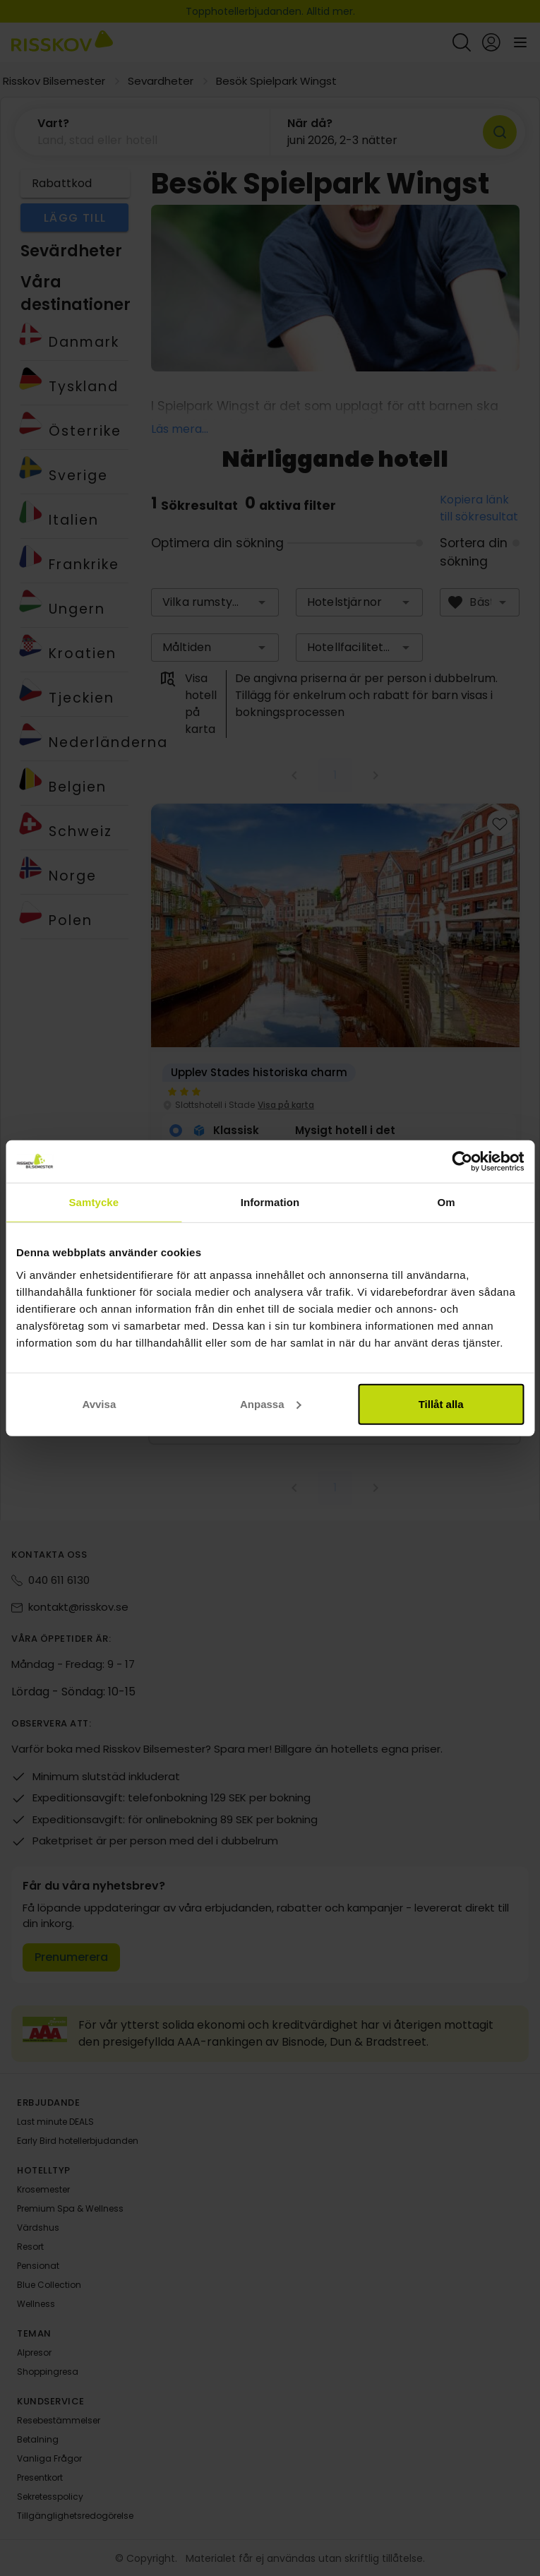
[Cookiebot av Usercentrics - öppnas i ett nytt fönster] (462, 1161)
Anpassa (270, 1403)
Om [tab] (446, 1202)
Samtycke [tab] (93, 1202)
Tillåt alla (441, 1403)
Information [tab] (270, 1202)
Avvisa (99, 1403)
